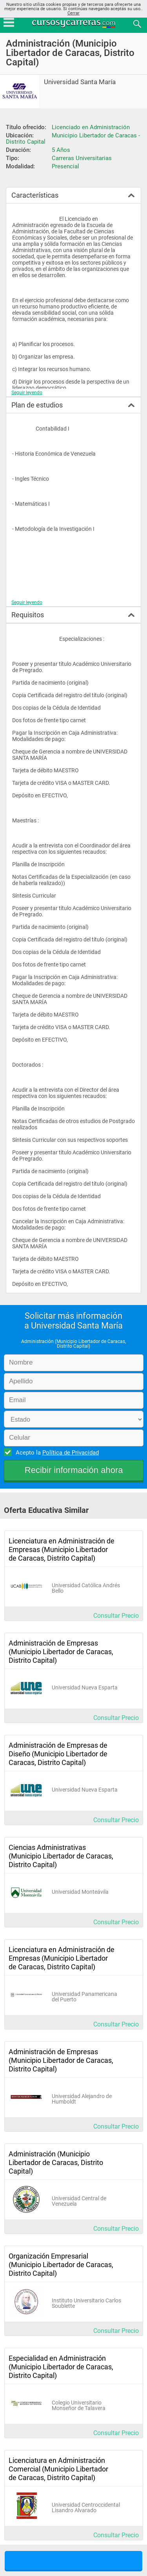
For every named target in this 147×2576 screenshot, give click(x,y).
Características (34, 195)
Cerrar (73, 13)
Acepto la (56, 1452)
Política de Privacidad (70, 1452)
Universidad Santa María (80, 82)
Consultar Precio (116, 1615)
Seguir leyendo (26, 392)
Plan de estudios (37, 405)
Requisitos (27, 615)
